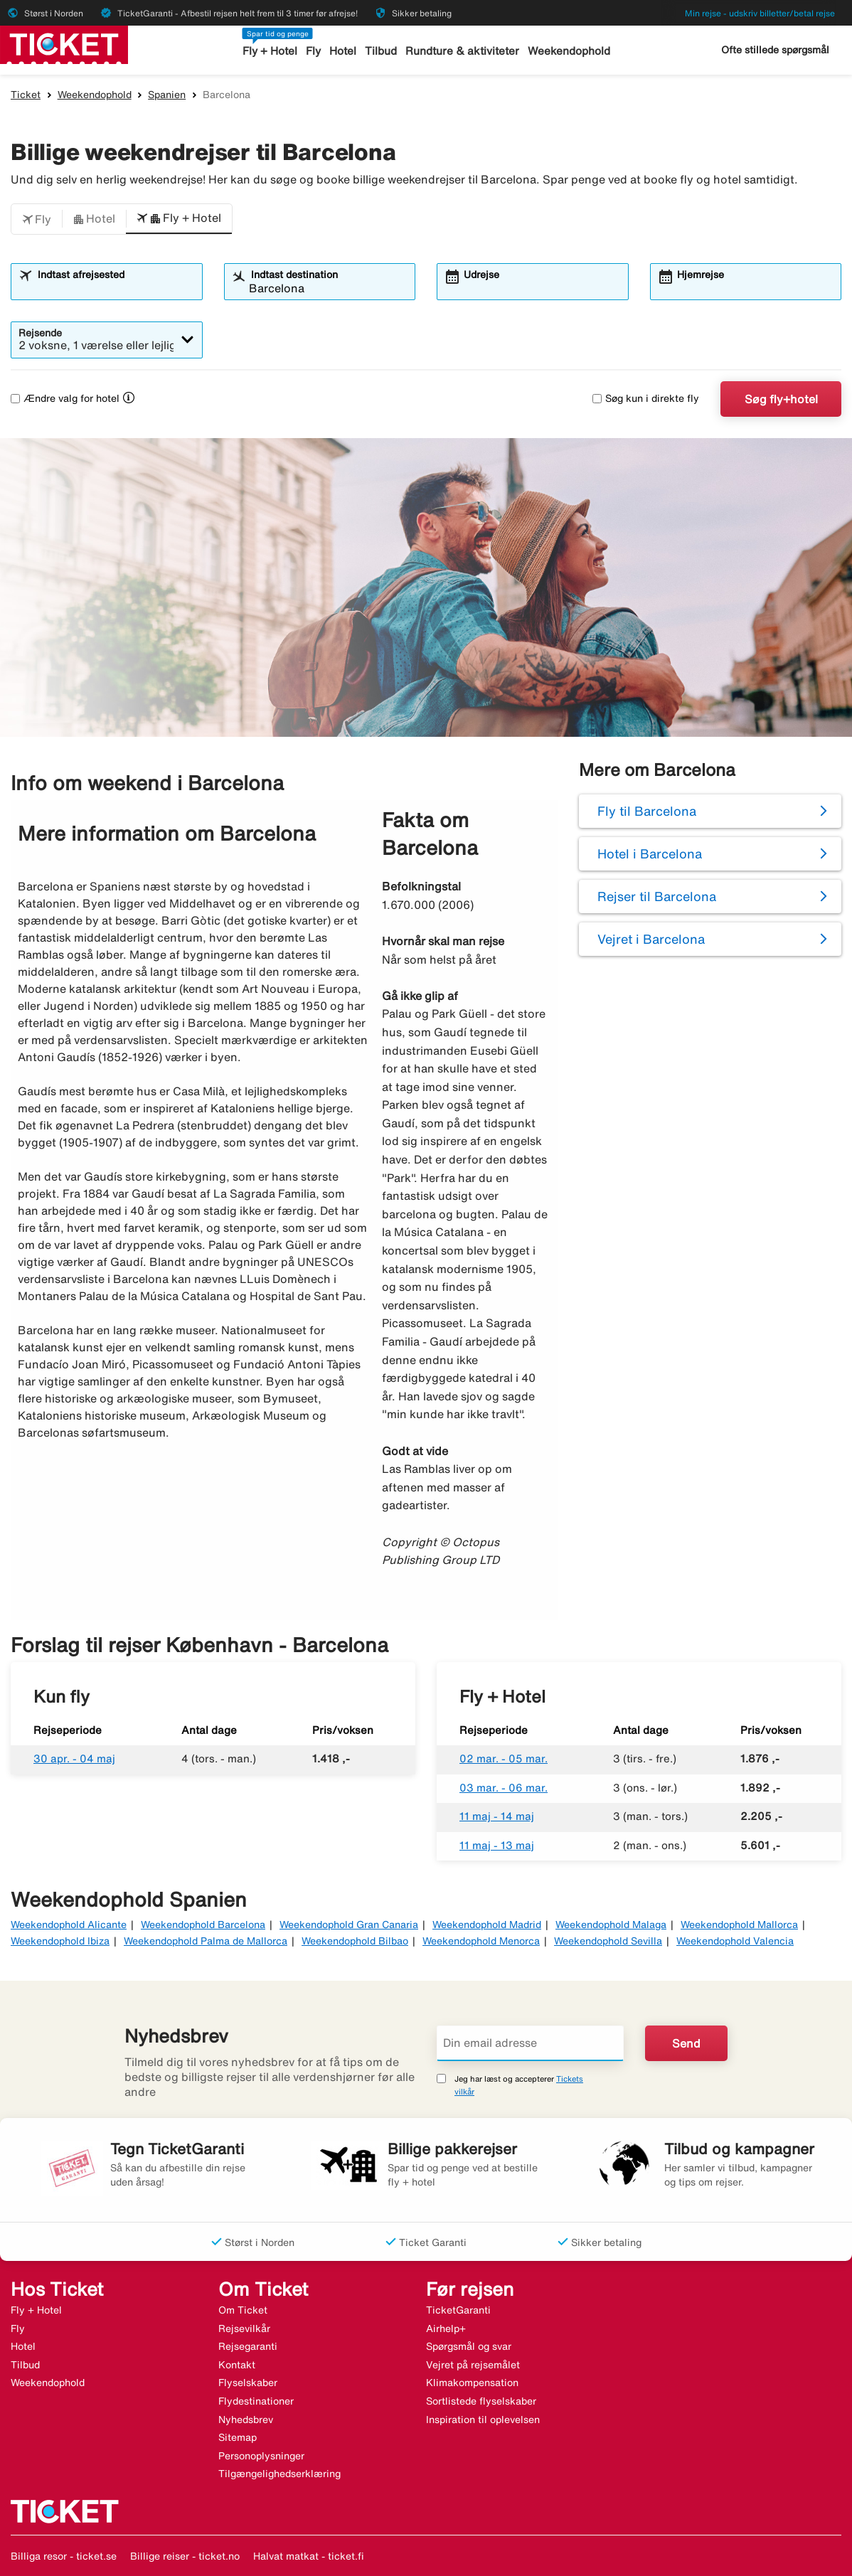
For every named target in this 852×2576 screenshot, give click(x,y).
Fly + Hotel (270, 51)
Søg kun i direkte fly (645, 398)
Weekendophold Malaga (610, 1925)
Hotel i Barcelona (649, 853)
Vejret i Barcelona (651, 938)
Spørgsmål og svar (468, 2346)
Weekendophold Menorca (481, 1941)
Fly (314, 51)
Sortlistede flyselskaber (481, 2401)
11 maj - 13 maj (496, 1845)
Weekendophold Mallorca (739, 1925)
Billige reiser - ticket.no (185, 2556)
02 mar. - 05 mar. (503, 1758)
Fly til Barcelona (646, 810)
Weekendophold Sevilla (608, 1941)
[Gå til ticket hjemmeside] (64, 43)
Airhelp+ (446, 2328)
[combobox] (115, 288)
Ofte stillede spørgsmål (775, 50)
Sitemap (237, 2437)
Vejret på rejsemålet (473, 2365)
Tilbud (382, 51)
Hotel (343, 51)
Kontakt (236, 2365)
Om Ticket (242, 2310)
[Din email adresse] (530, 2043)
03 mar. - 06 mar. (503, 1787)
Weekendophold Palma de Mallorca (205, 1941)
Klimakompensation (472, 2383)
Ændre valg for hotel (65, 398)
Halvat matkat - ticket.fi (308, 2556)
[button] (36, 219)
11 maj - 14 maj (496, 1816)
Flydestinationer (256, 2401)
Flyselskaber (247, 2383)
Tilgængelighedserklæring (279, 2474)
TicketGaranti (458, 2310)
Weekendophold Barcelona (203, 1925)
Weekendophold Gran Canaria (348, 1925)
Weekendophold (568, 51)
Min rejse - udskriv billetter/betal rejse (760, 13)
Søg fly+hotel (781, 399)
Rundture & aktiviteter (462, 51)
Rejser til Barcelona (656, 896)
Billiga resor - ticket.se (64, 2556)
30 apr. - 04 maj (74, 1758)
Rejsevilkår (244, 2328)
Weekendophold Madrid (486, 1925)
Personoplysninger (261, 2456)
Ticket (26, 95)
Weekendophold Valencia (735, 1941)
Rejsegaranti (247, 2346)
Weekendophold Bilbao (355, 1941)
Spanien (167, 95)
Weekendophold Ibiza (60, 1941)
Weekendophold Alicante (69, 1925)
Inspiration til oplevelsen (483, 2420)
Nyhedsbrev (245, 2420)
